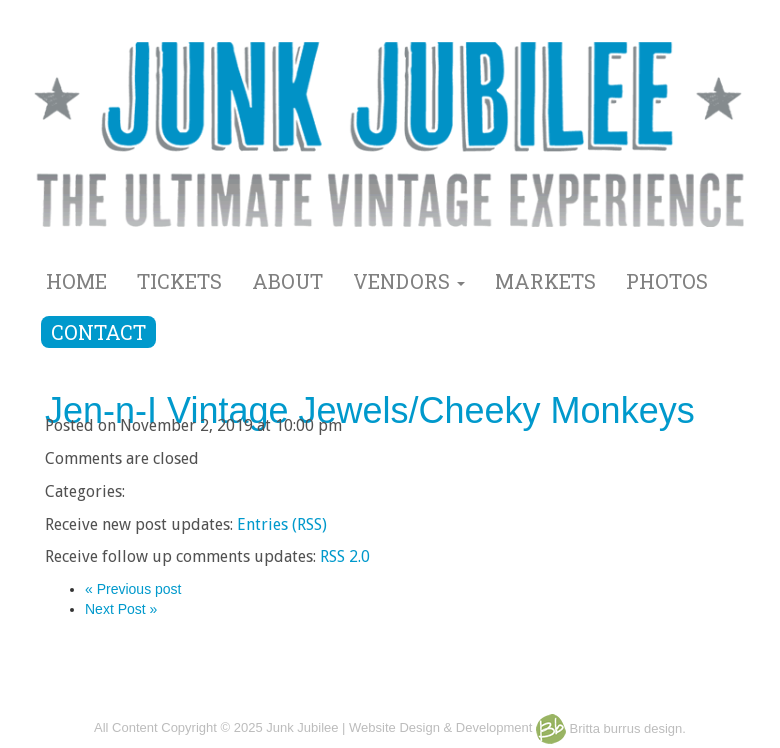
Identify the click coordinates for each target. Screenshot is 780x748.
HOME (76, 281)
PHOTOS (667, 281)
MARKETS (545, 281)
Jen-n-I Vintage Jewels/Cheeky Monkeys (370, 410)
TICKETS (179, 281)
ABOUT (287, 281)
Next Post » (121, 609)
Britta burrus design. (611, 728)
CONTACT (98, 332)
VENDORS (409, 281)
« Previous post (133, 589)
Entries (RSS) (282, 524)
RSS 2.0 (345, 556)
